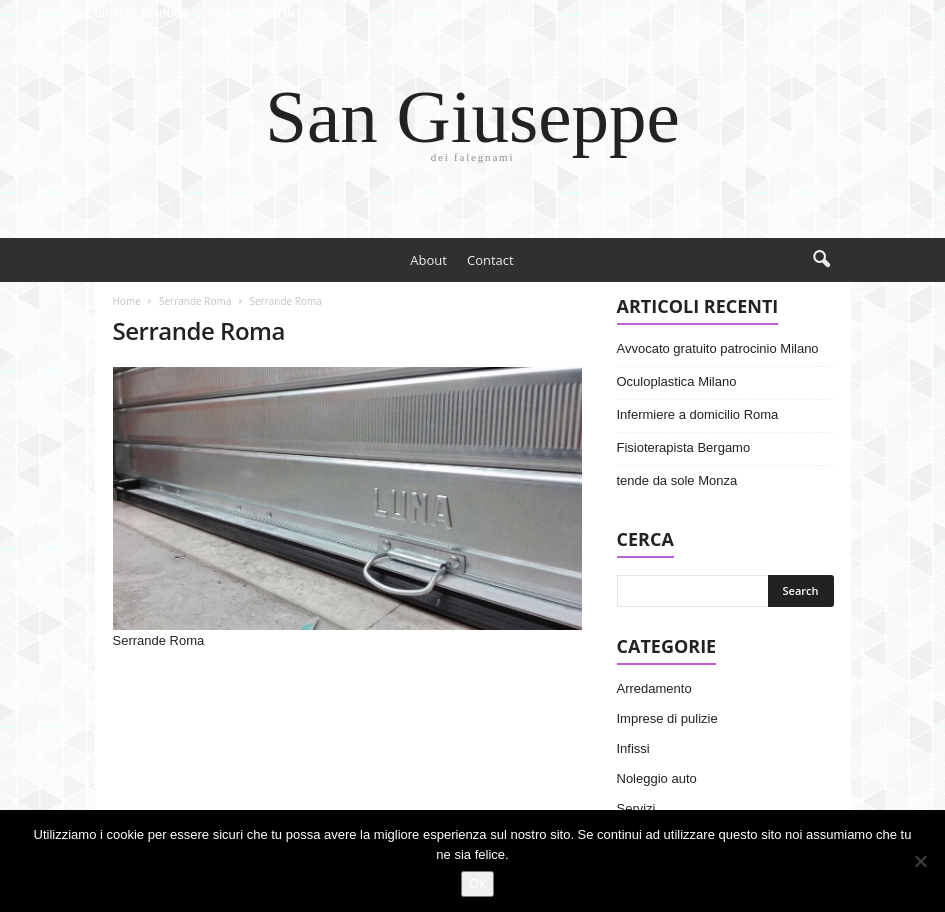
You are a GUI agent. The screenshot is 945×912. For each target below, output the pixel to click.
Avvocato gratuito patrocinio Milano (718, 348)
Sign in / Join (292, 13)
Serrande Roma (195, 301)
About (428, 260)
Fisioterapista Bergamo (684, 447)
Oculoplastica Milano (677, 381)
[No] (920, 861)
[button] (821, 260)
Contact (490, 260)
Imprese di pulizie (667, 718)
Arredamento (654, 688)
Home (127, 301)
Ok (477, 883)
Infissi (633, 748)
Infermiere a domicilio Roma (698, 414)
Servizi (636, 808)
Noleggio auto (657, 778)
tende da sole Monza (677, 480)
